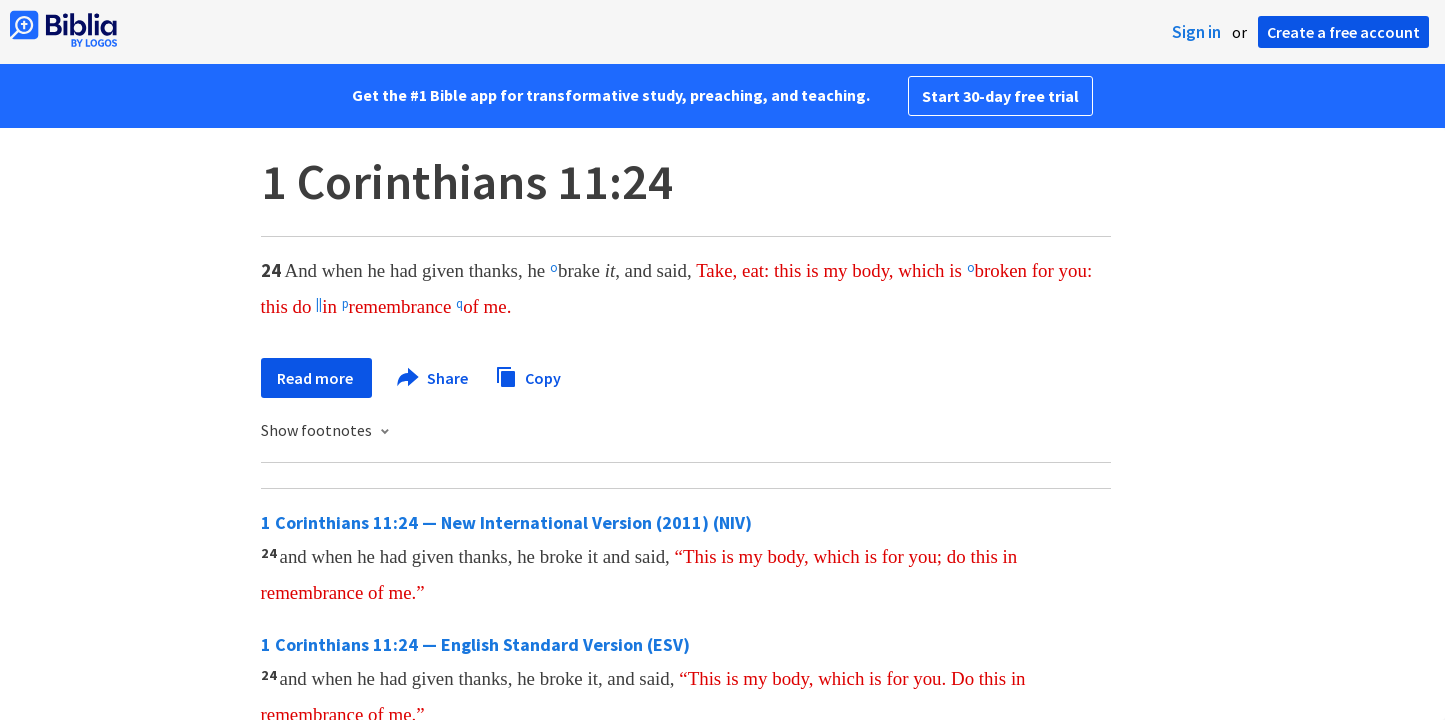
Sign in (1196, 32)
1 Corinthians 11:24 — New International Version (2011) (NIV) (506, 522)
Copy (528, 375)
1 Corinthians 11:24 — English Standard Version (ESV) (475, 644)
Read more (316, 378)
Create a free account (1343, 32)
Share (433, 378)
